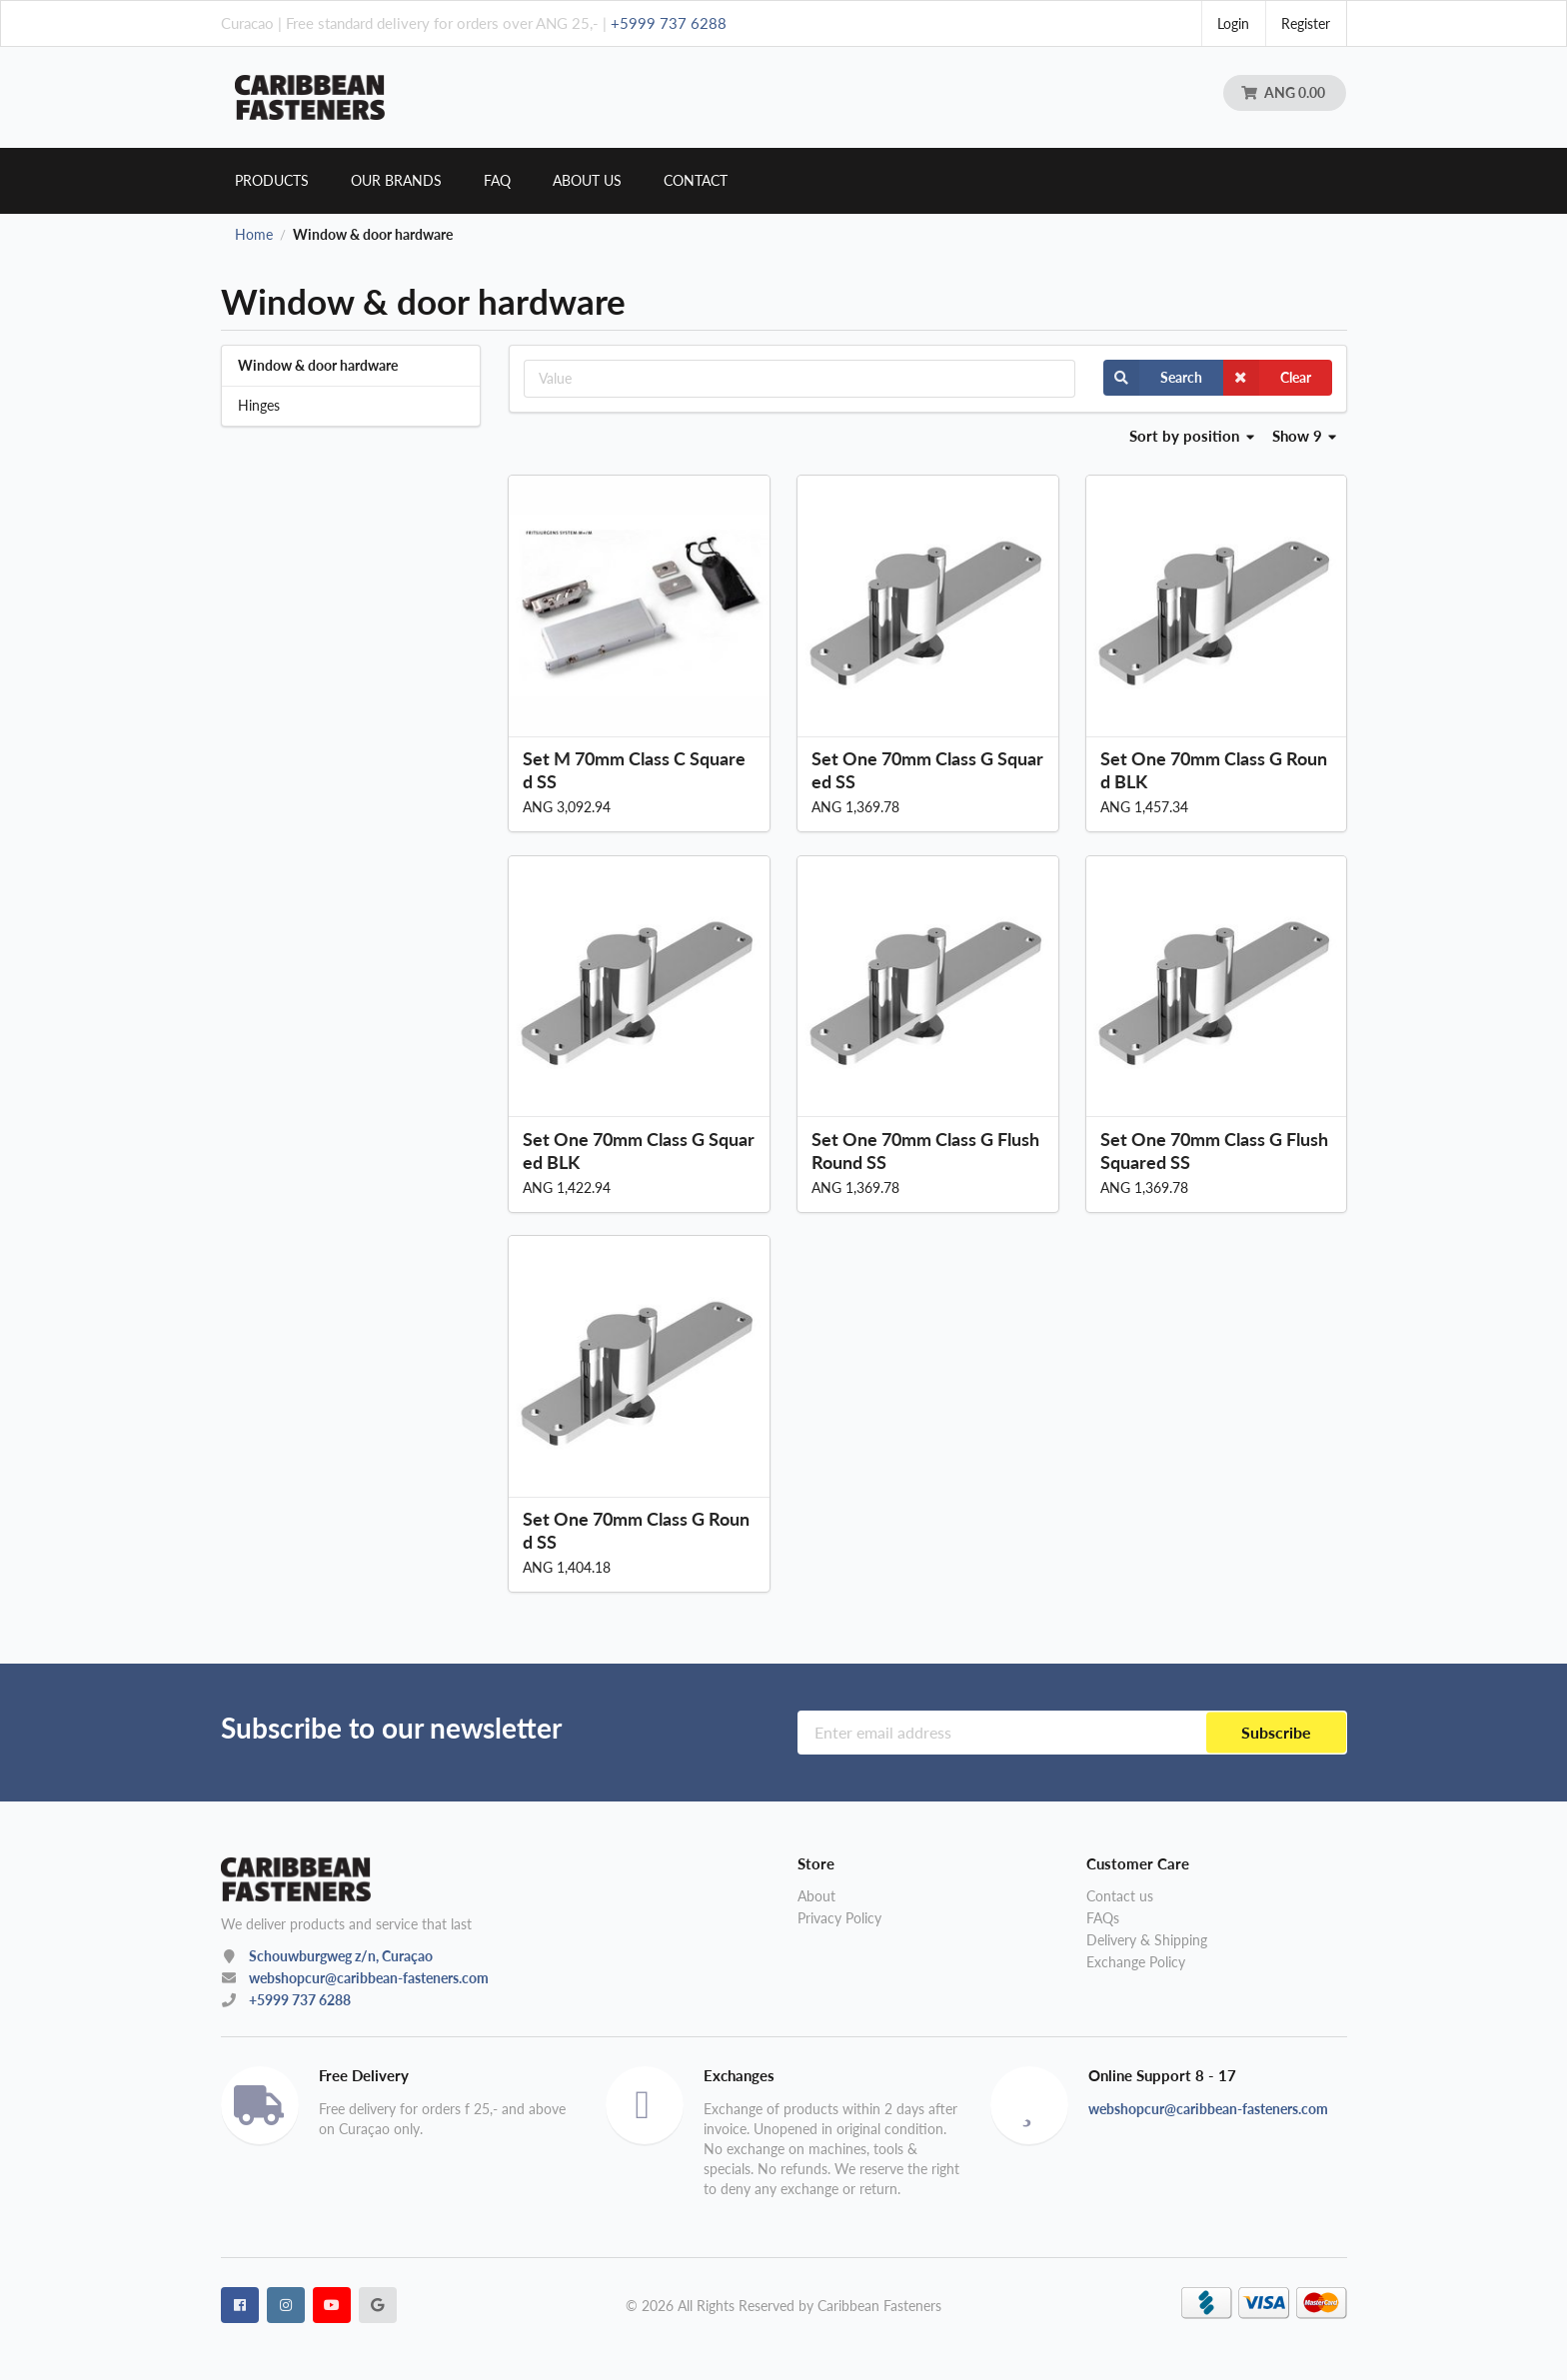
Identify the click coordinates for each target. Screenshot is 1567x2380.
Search (1152, 378)
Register (1305, 23)
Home (254, 235)
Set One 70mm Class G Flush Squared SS (1214, 1150)
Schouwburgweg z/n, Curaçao (341, 1955)
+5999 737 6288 (669, 23)
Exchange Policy (1135, 1961)
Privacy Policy (839, 1917)
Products (272, 180)
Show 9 (1304, 436)
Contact (696, 180)
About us (587, 180)
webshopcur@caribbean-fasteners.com (369, 1977)
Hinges (259, 405)
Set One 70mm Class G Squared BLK (639, 1150)
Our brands (396, 180)
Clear (1267, 378)
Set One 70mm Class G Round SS (636, 1530)
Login (1233, 23)
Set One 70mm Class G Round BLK (1213, 769)
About (816, 1896)
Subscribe (1276, 1732)
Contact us (1119, 1896)
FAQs (1102, 1917)
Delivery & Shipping (1146, 1939)
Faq (497, 180)
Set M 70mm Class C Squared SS (634, 769)
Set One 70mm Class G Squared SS (927, 769)
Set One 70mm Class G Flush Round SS (925, 1150)
